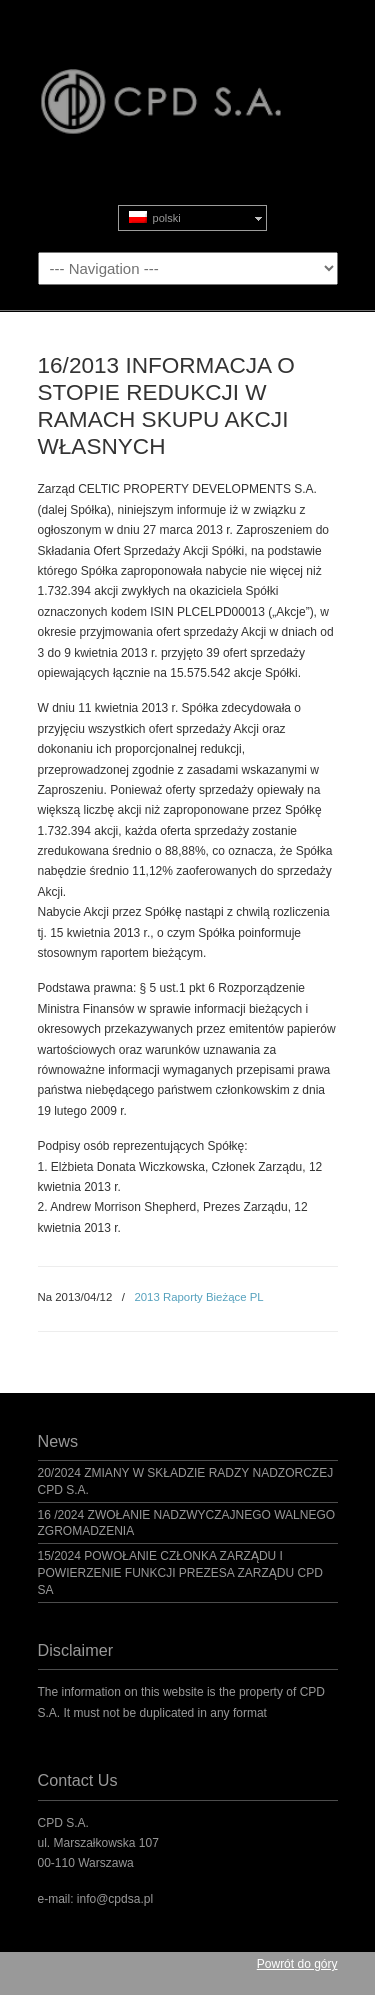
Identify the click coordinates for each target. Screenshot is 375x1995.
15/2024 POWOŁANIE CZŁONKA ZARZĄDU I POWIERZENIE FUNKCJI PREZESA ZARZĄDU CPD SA (180, 1573)
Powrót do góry (297, 1964)
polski (155, 217)
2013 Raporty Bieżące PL (198, 1297)
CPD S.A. (188, 81)
